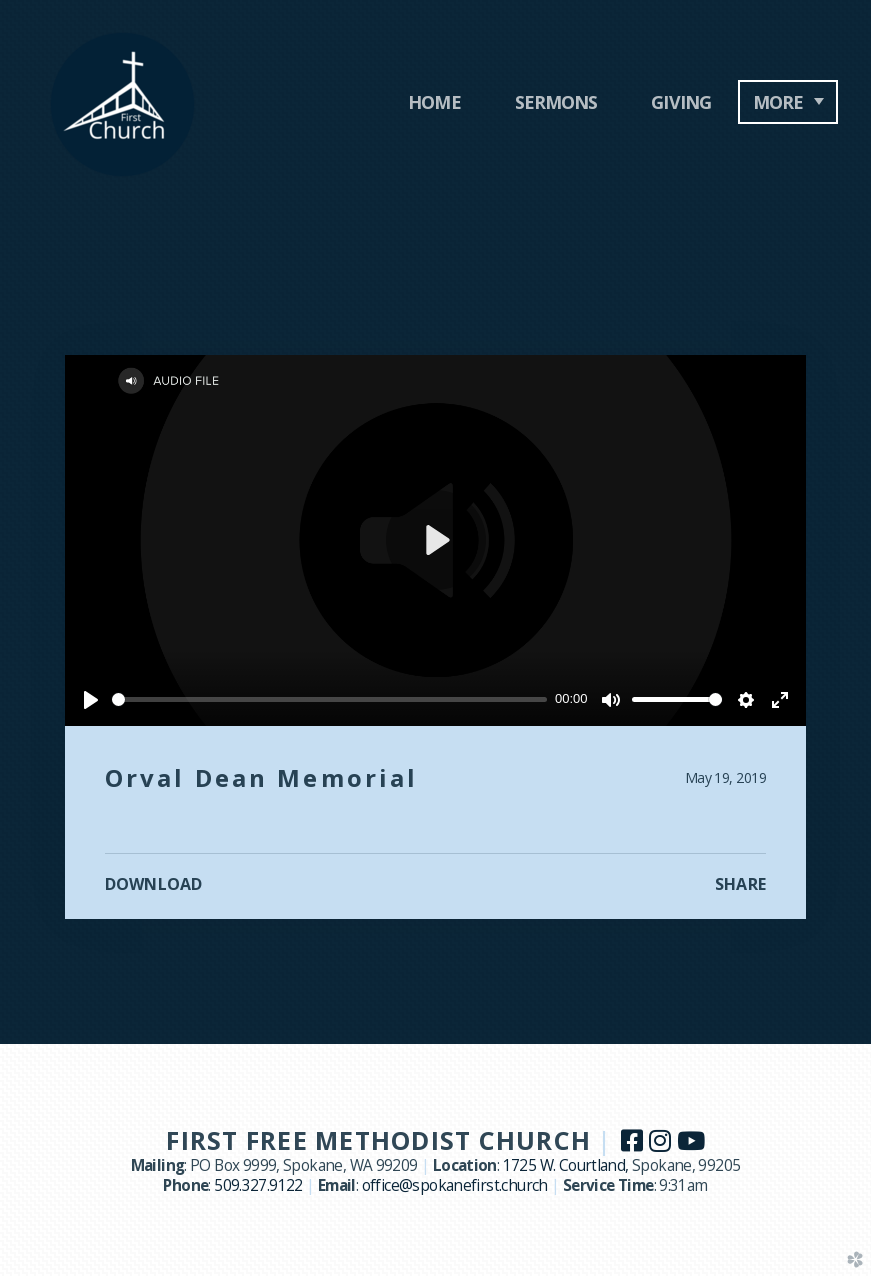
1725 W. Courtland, (567, 1165)
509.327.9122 (258, 1185)
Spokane (662, 1165)
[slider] (329, 699)
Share (740, 884)
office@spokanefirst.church (455, 1185)
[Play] (91, 700)
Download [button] (153, 884)
